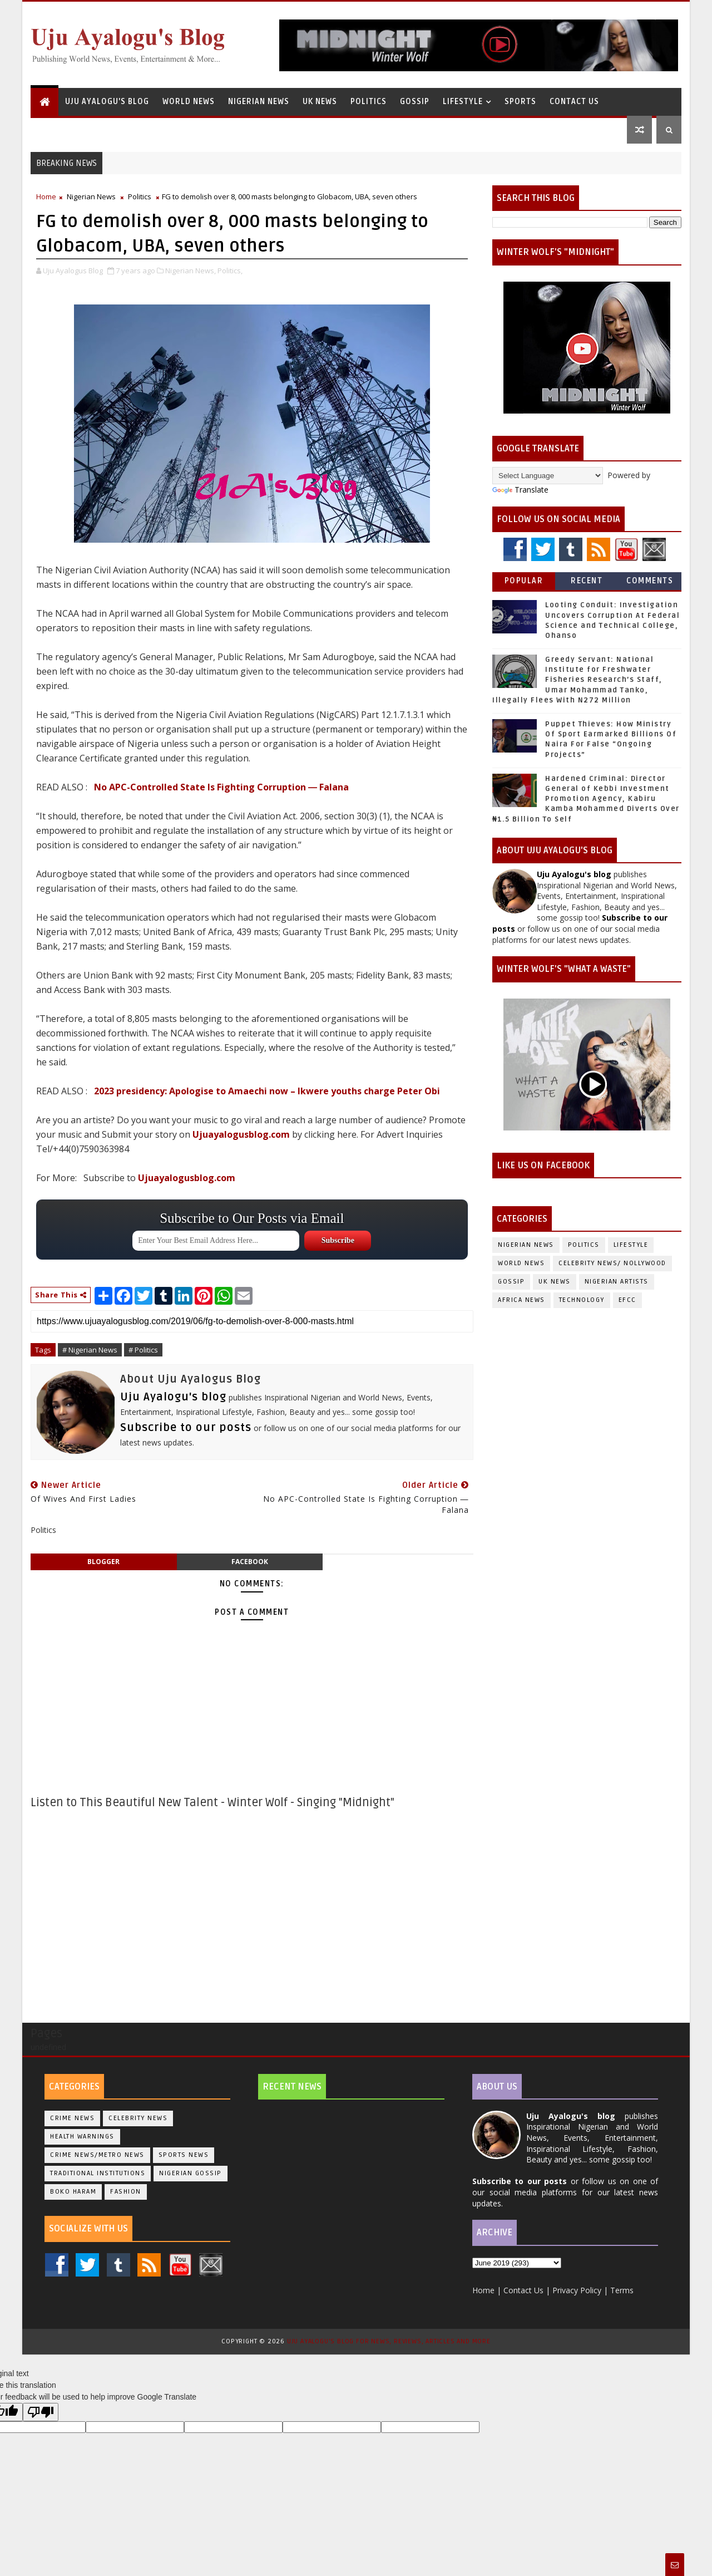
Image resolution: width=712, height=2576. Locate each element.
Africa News (521, 1300)
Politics (368, 101)
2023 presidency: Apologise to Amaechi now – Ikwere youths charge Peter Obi (267, 1091)
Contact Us (574, 101)
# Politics (143, 1350)
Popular (524, 581)
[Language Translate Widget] (547, 475)
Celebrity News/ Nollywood (612, 1263)
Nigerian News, (190, 271)
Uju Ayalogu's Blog (107, 101)
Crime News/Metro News (97, 2155)
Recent (586, 581)
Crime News (72, 2118)
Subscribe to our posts (185, 1427)
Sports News (184, 2155)
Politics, (230, 271)
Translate (520, 489)
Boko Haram (73, 2191)
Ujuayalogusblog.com (241, 1134)
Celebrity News (137, 2118)
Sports (520, 101)
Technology (582, 1300)
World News (188, 101)
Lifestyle (463, 101)
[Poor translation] (40, 2412)
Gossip (414, 101)
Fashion (125, 2191)
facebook (249, 1561)
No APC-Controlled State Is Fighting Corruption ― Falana (221, 787)
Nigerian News (258, 101)
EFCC (627, 1300)
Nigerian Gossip (190, 2173)
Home (46, 196)
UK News (320, 101)
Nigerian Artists (617, 1281)
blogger (103, 1561)
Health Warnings (82, 2136)
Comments (649, 581)
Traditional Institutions (97, 2173)
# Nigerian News (89, 1350)
